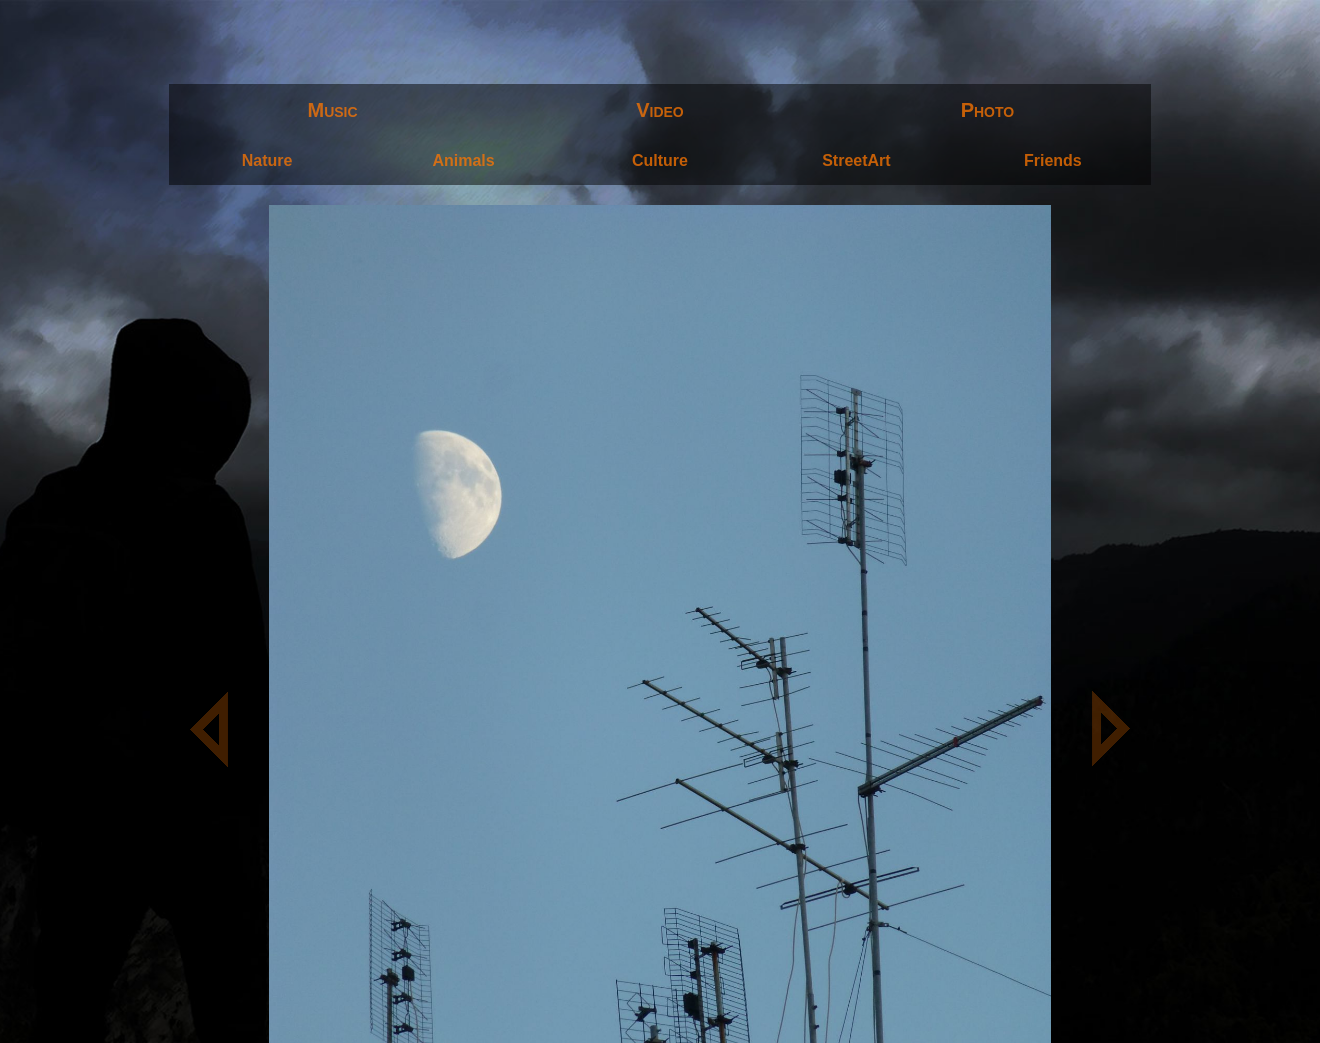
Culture (660, 160)
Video (660, 110)
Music (333, 110)
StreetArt (856, 160)
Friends (1053, 160)
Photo (988, 110)
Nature (267, 160)
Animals (463, 160)
